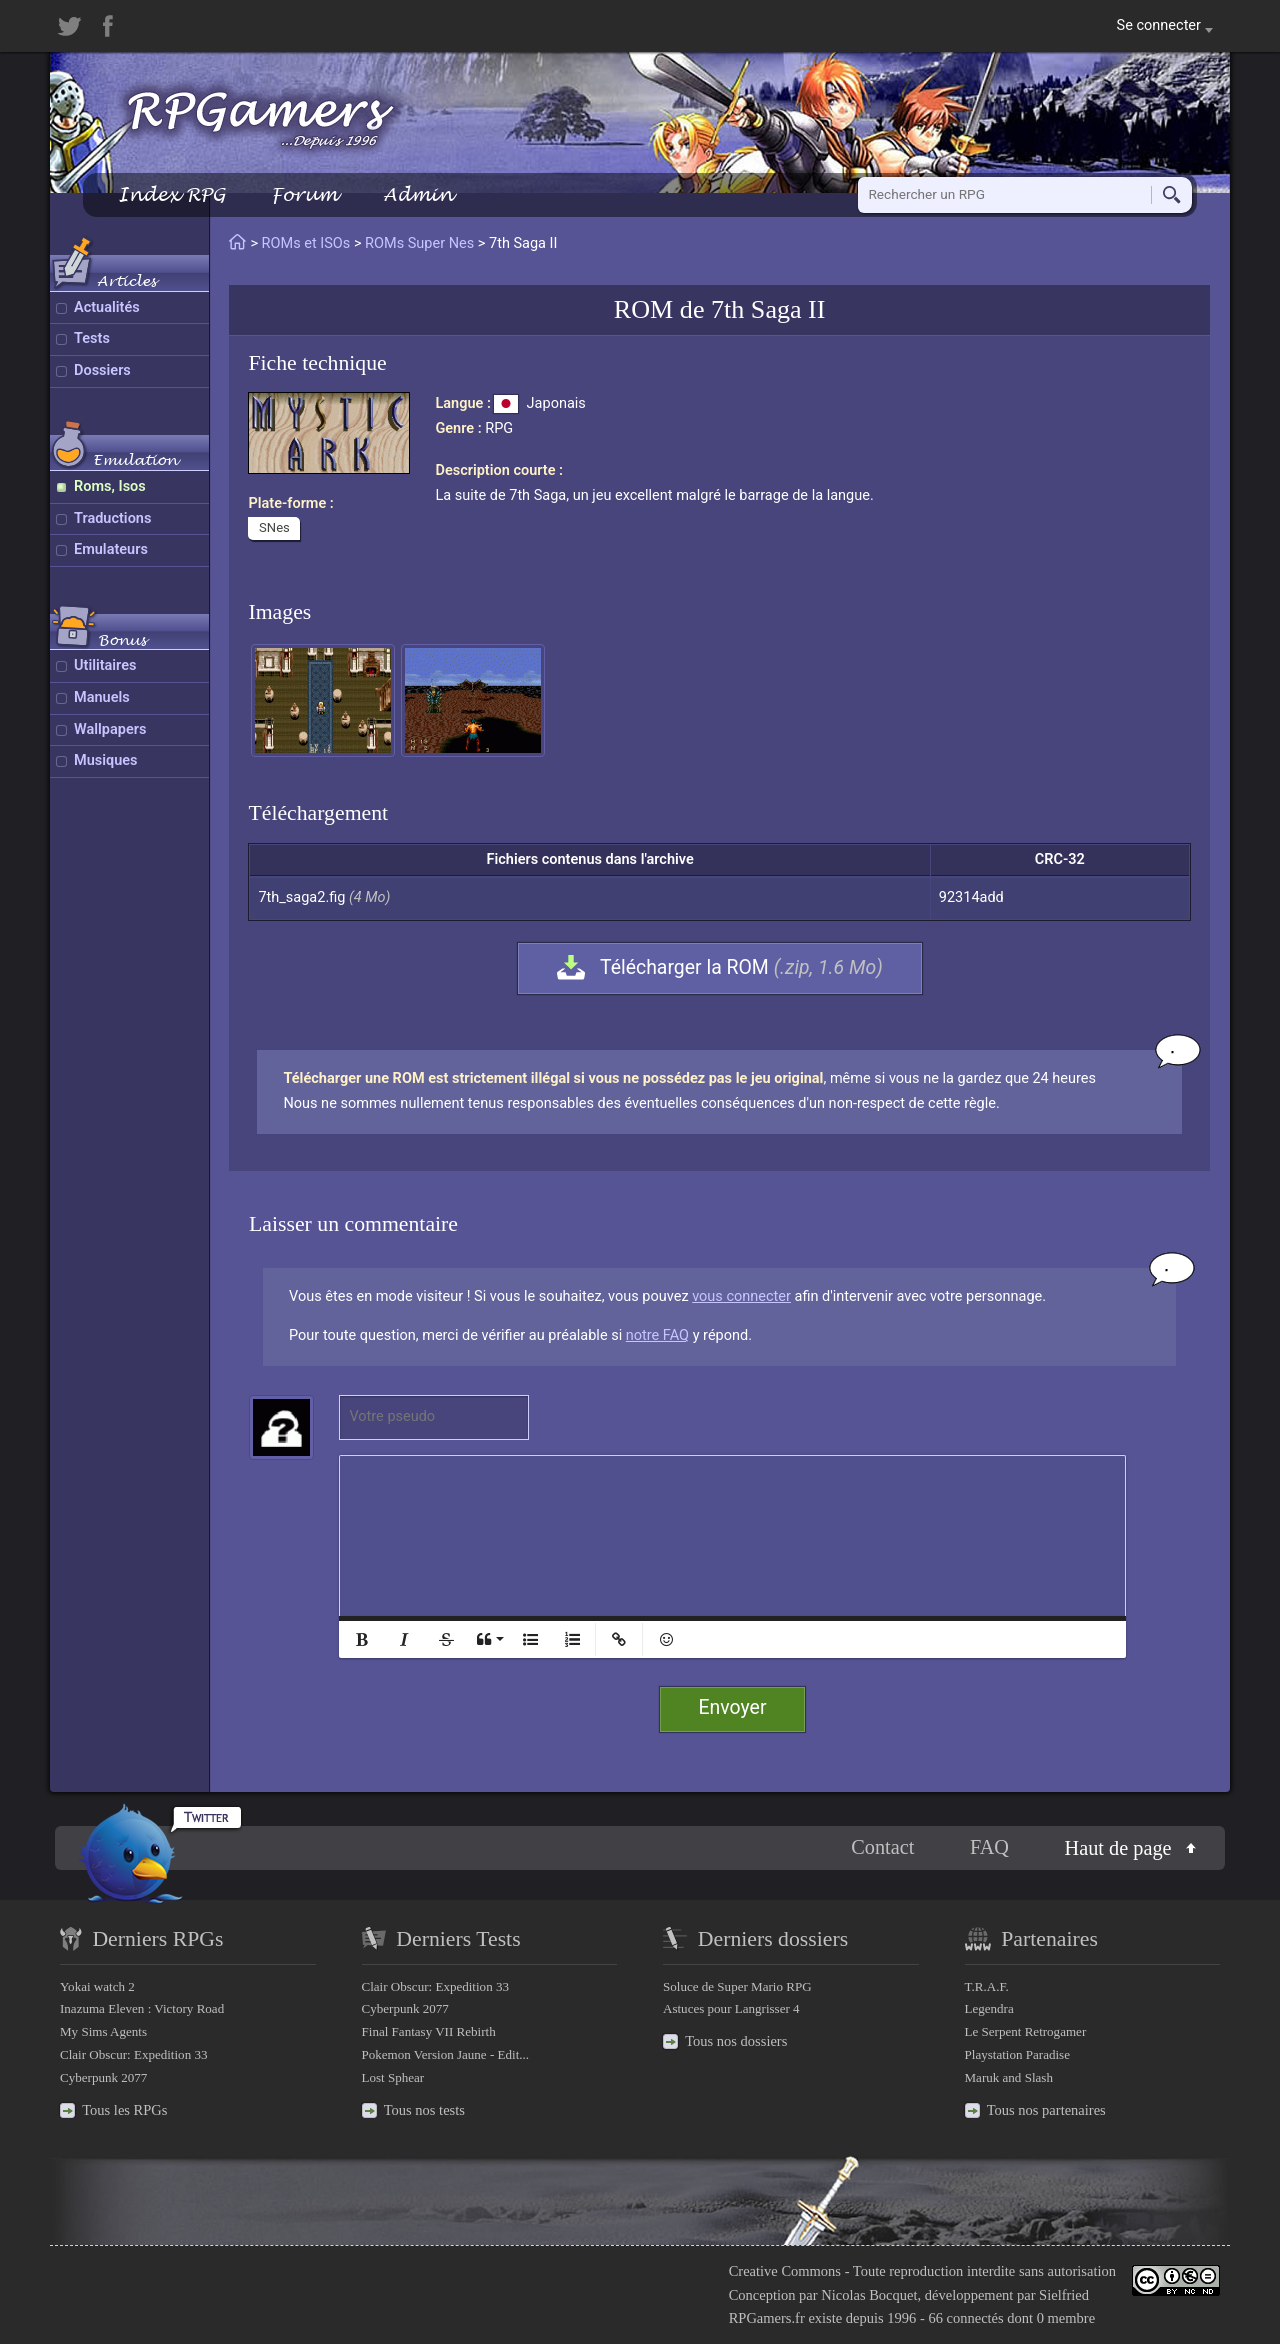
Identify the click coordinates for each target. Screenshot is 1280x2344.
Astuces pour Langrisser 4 (731, 2008)
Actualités (107, 307)
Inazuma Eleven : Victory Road (142, 2008)
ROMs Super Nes (419, 243)
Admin (418, 194)
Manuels (102, 697)
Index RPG (171, 194)
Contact (882, 1847)
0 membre (1066, 2318)
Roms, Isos (110, 486)
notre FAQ (657, 1335)
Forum (304, 194)
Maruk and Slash (1009, 2077)
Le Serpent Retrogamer (1026, 2031)
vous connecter (741, 1296)
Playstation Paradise (1017, 2054)
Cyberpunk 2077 (103, 2077)
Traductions (112, 518)
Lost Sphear (393, 2077)
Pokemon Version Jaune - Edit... (446, 2054)
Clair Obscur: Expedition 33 (133, 2054)
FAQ (989, 1847)
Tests (92, 338)
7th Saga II (768, 309)
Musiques (106, 760)
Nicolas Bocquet (869, 2295)
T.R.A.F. (987, 1986)
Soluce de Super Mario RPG (737, 1986)
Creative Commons (785, 2271)
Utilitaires (105, 665)
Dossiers (102, 370)
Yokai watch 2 (97, 1986)
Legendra (989, 2008)
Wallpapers (110, 729)
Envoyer (733, 1707)
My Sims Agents (103, 2031)
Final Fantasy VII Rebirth (429, 2031)
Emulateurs (111, 549)
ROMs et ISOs (306, 243)
